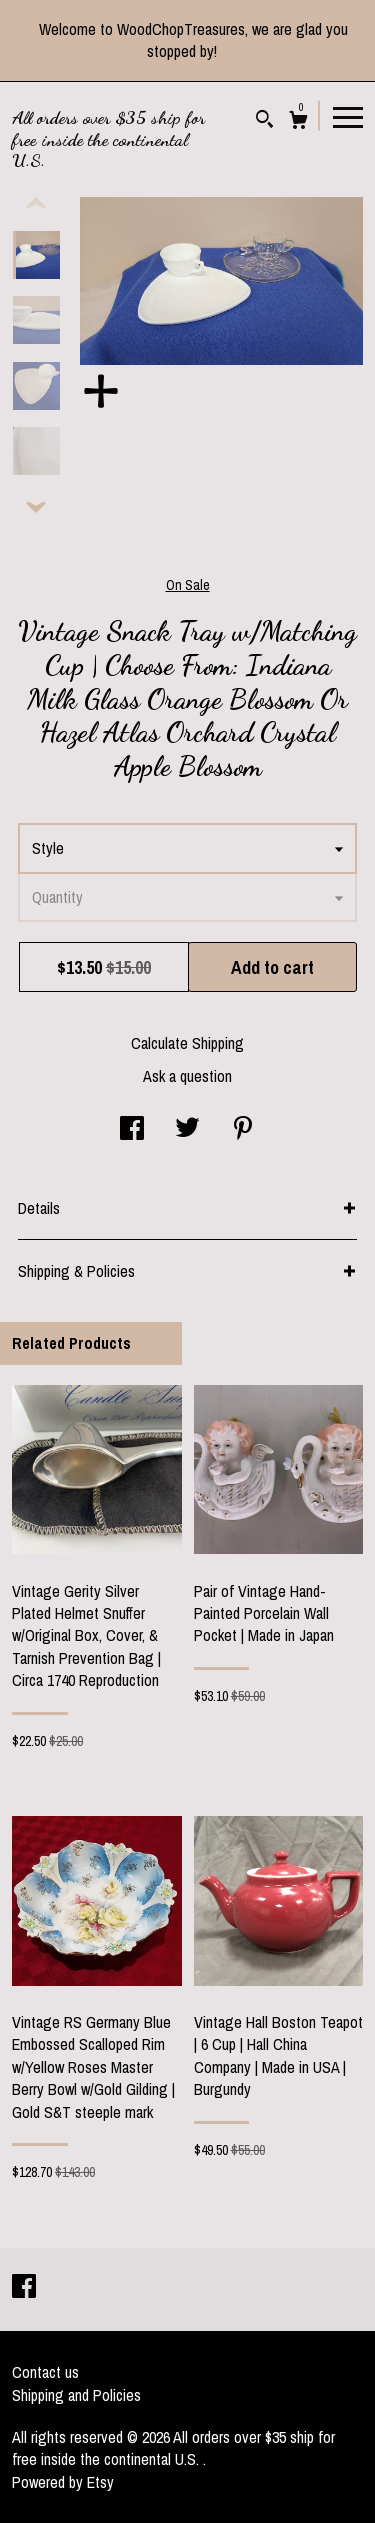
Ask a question (187, 1076)
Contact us (45, 2372)
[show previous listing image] (36, 204)
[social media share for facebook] (132, 1130)
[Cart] (298, 122)
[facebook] (24, 2288)
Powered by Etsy (63, 2482)
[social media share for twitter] (187, 1130)
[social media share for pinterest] (243, 1130)
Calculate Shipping (187, 1043)
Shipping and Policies (76, 2395)
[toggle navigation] (348, 116)
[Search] (264, 121)
